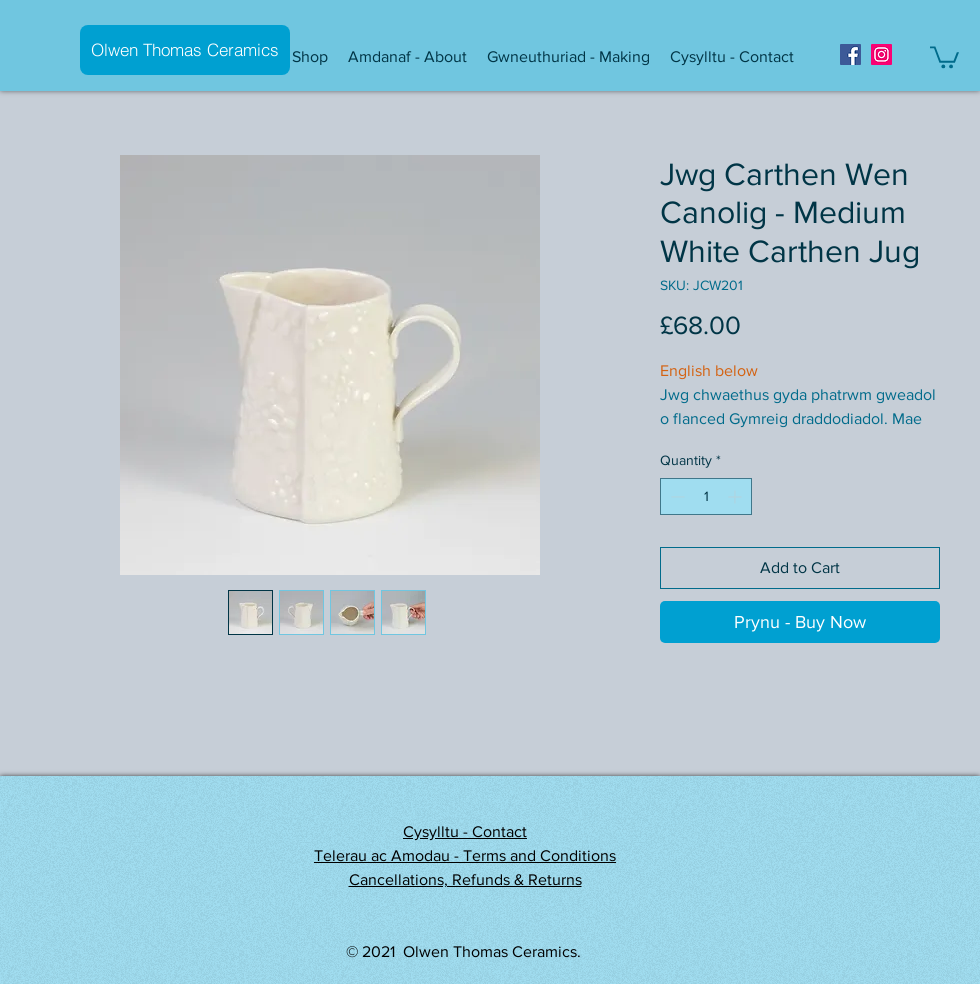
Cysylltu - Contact (465, 831)
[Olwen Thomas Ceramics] (185, 50)
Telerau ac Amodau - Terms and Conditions (465, 855)
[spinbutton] (706, 496)
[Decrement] (675, 496)
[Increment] (736, 496)
